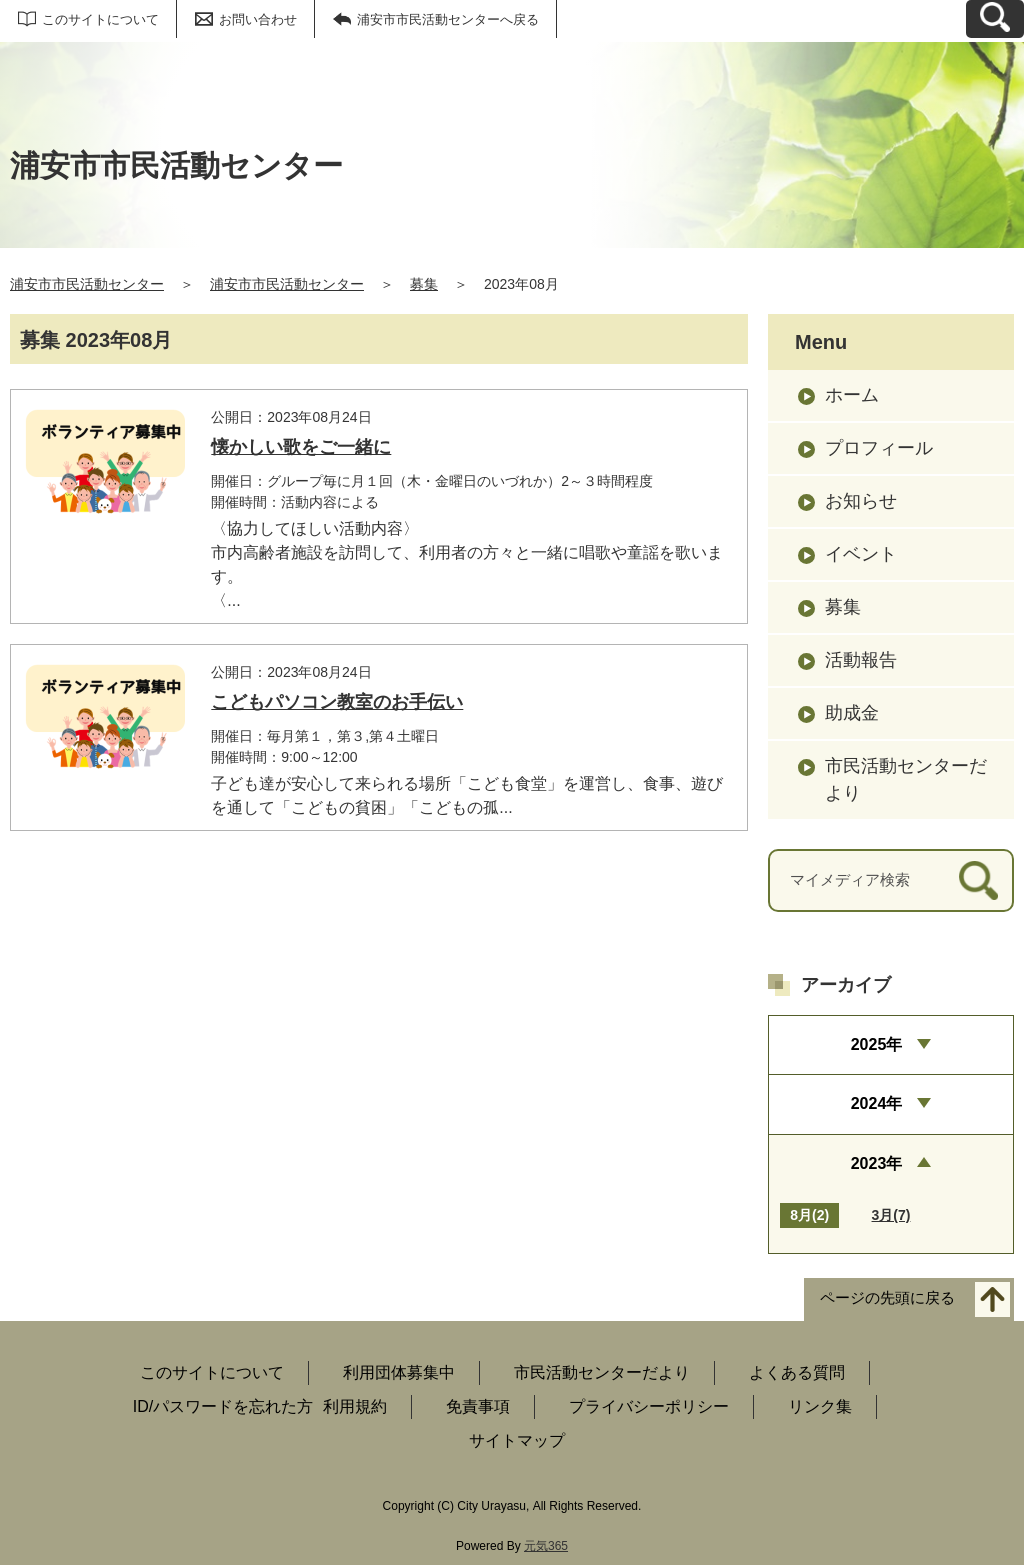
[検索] (978, 880)
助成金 (852, 713)
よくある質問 (797, 1372)
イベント (861, 554)
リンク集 (820, 1406)
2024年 (877, 1103)
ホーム (852, 395)
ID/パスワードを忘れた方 (223, 1406)
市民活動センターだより (906, 779)
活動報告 (861, 660)
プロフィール (879, 448)
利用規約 (355, 1406)
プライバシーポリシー (649, 1406)
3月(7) (891, 1215)
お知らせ (861, 501)
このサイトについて (100, 19)
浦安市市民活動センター (87, 284)
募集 (424, 284)
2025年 (877, 1044)
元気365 (546, 1546)
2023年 (877, 1163)
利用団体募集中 (399, 1372)
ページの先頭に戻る (887, 1297)
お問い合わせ (258, 19)
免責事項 (478, 1406)
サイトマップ (517, 1440)
